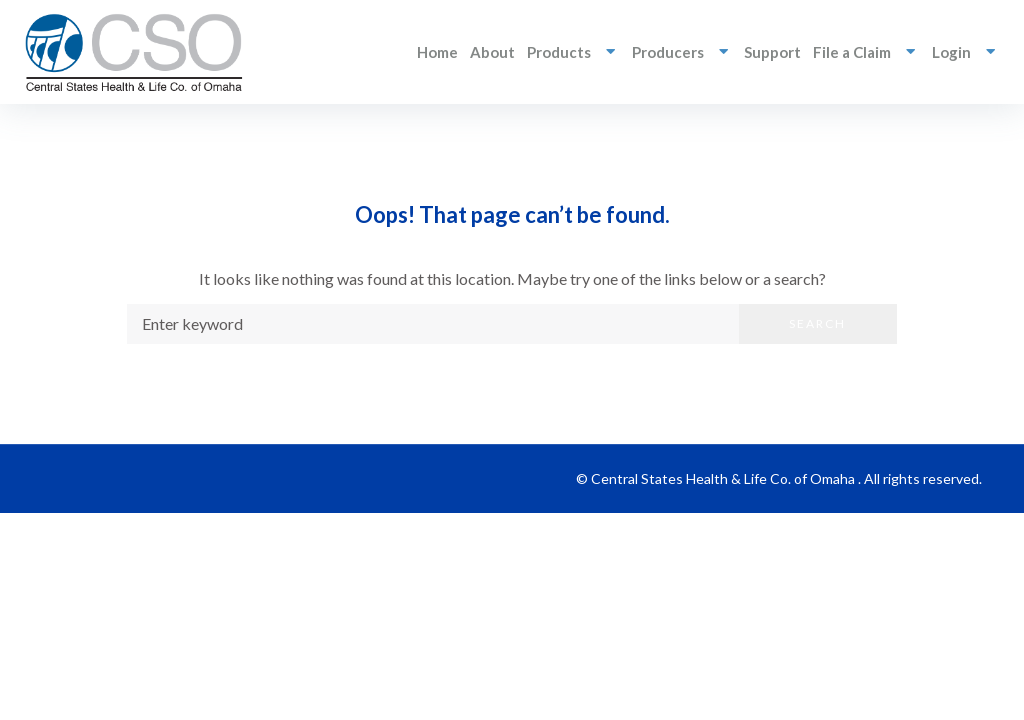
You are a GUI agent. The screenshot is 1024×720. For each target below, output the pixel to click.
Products (573, 51)
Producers (682, 51)
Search (817, 323)
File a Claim (866, 51)
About (492, 52)
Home (437, 52)
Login (966, 51)
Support (772, 52)
